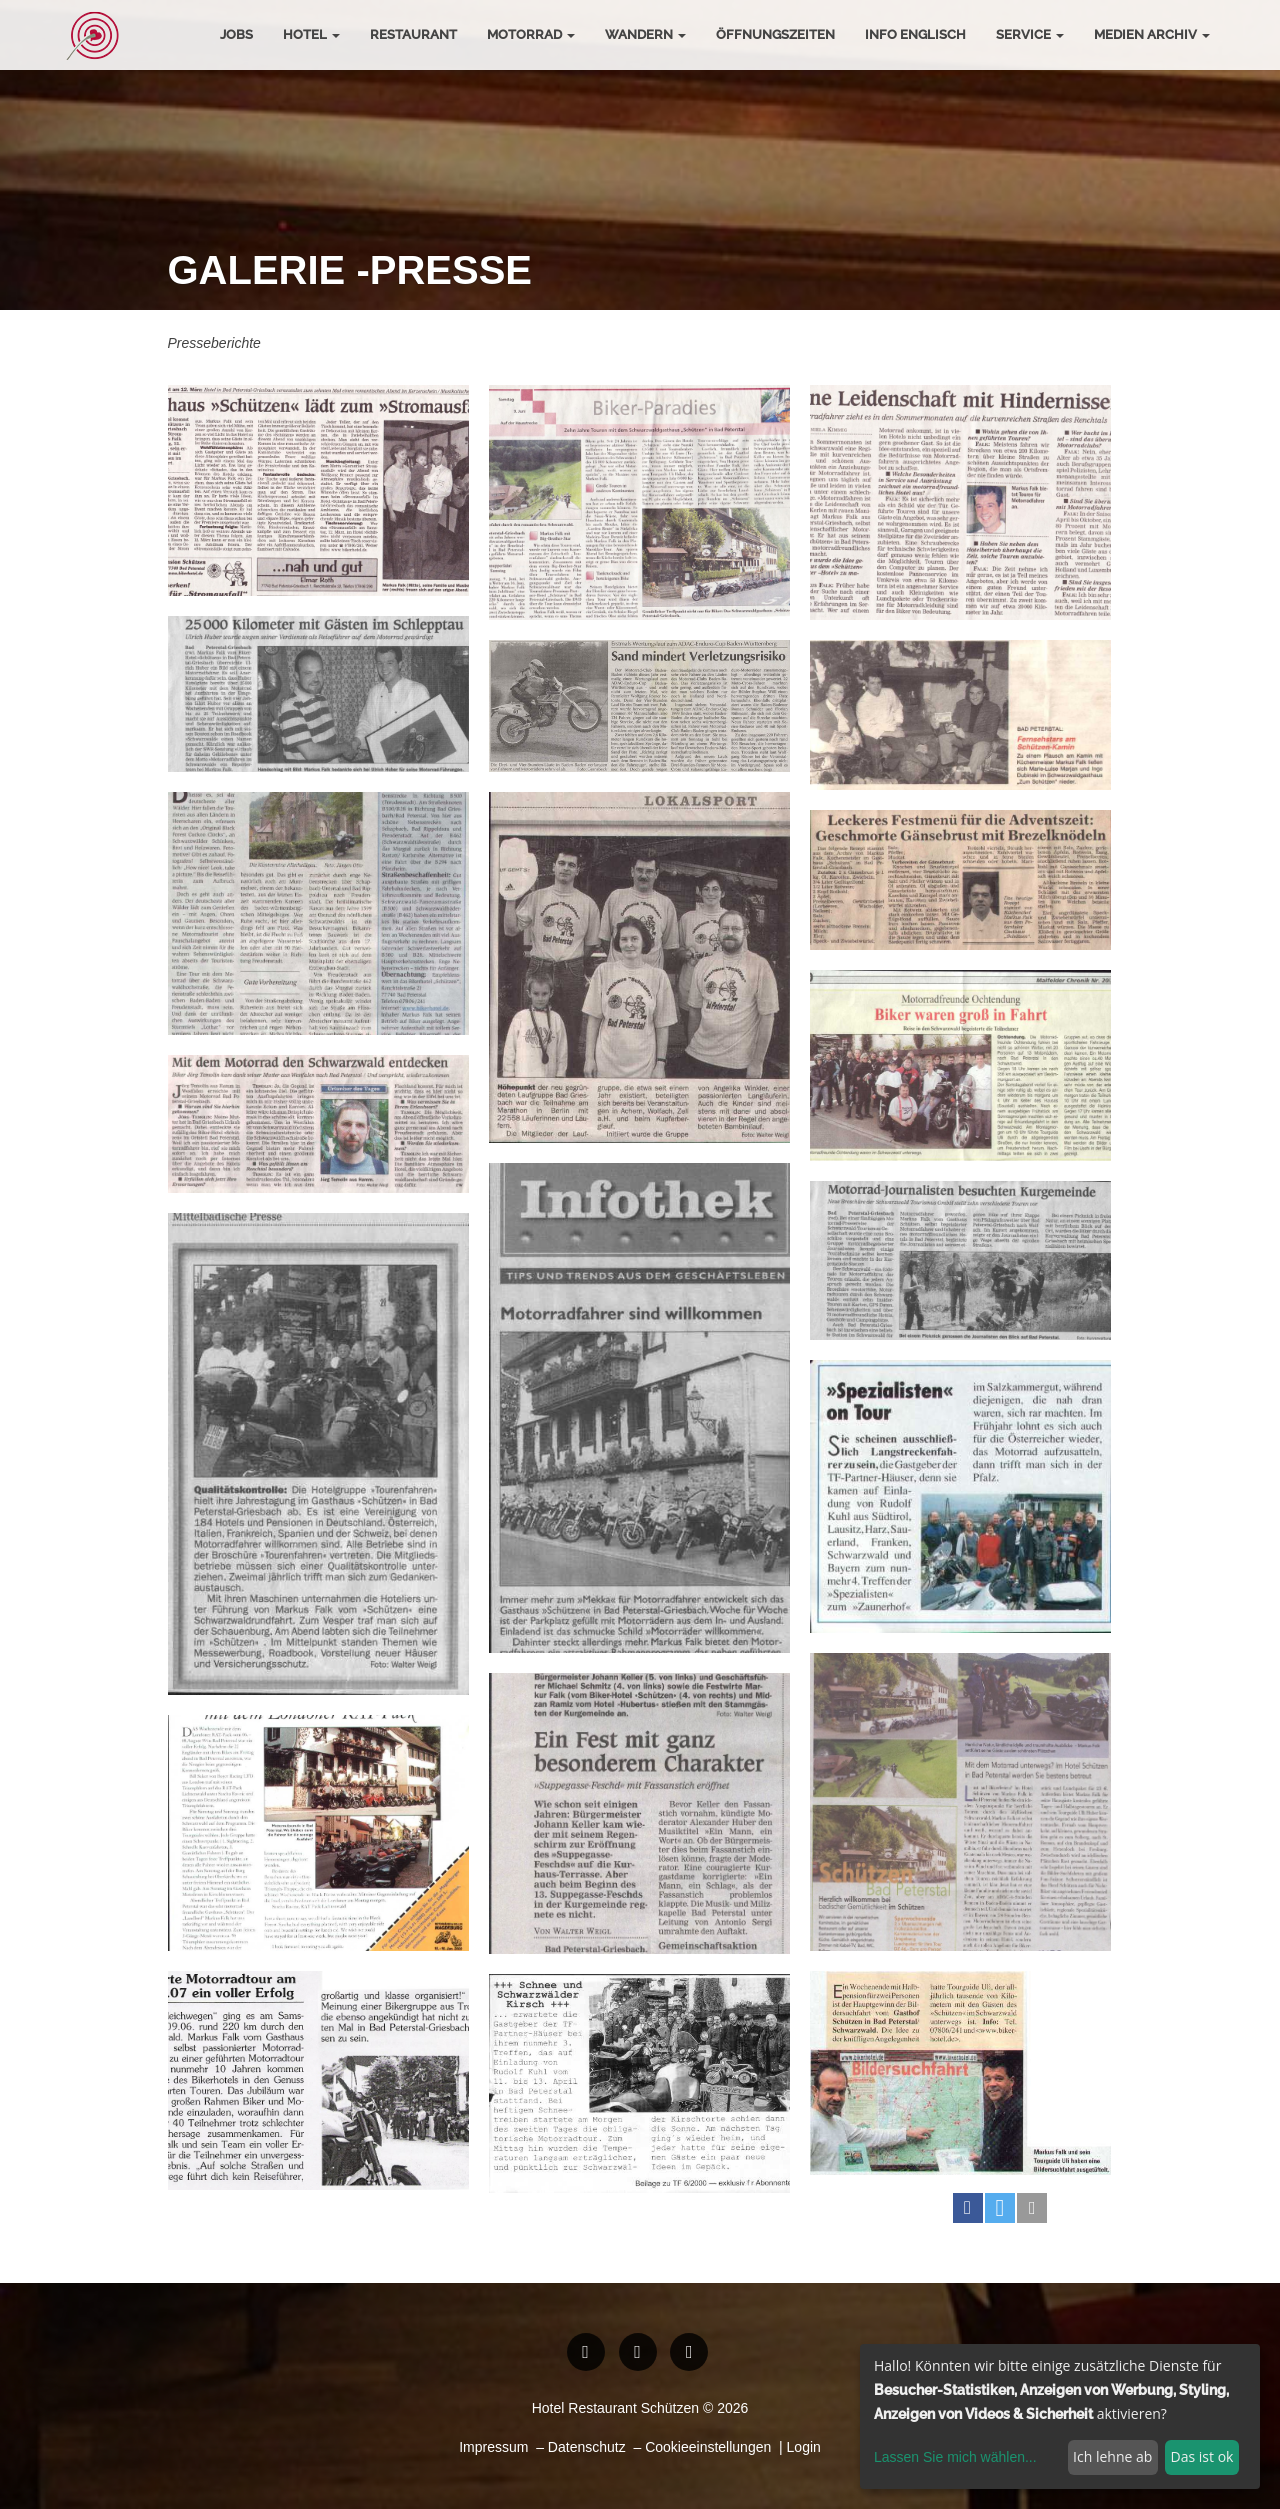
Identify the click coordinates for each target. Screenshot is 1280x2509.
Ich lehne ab (1112, 2456)
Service (1030, 34)
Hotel (311, 34)
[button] (968, 2208)
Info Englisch (915, 34)
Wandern (645, 34)
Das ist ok (1202, 2456)
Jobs (236, 34)
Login (804, 2447)
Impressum (493, 2447)
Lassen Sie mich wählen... (955, 2457)
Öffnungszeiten (775, 34)
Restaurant (413, 34)
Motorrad (531, 34)
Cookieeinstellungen (708, 2447)
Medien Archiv (1152, 34)
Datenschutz (587, 2447)
